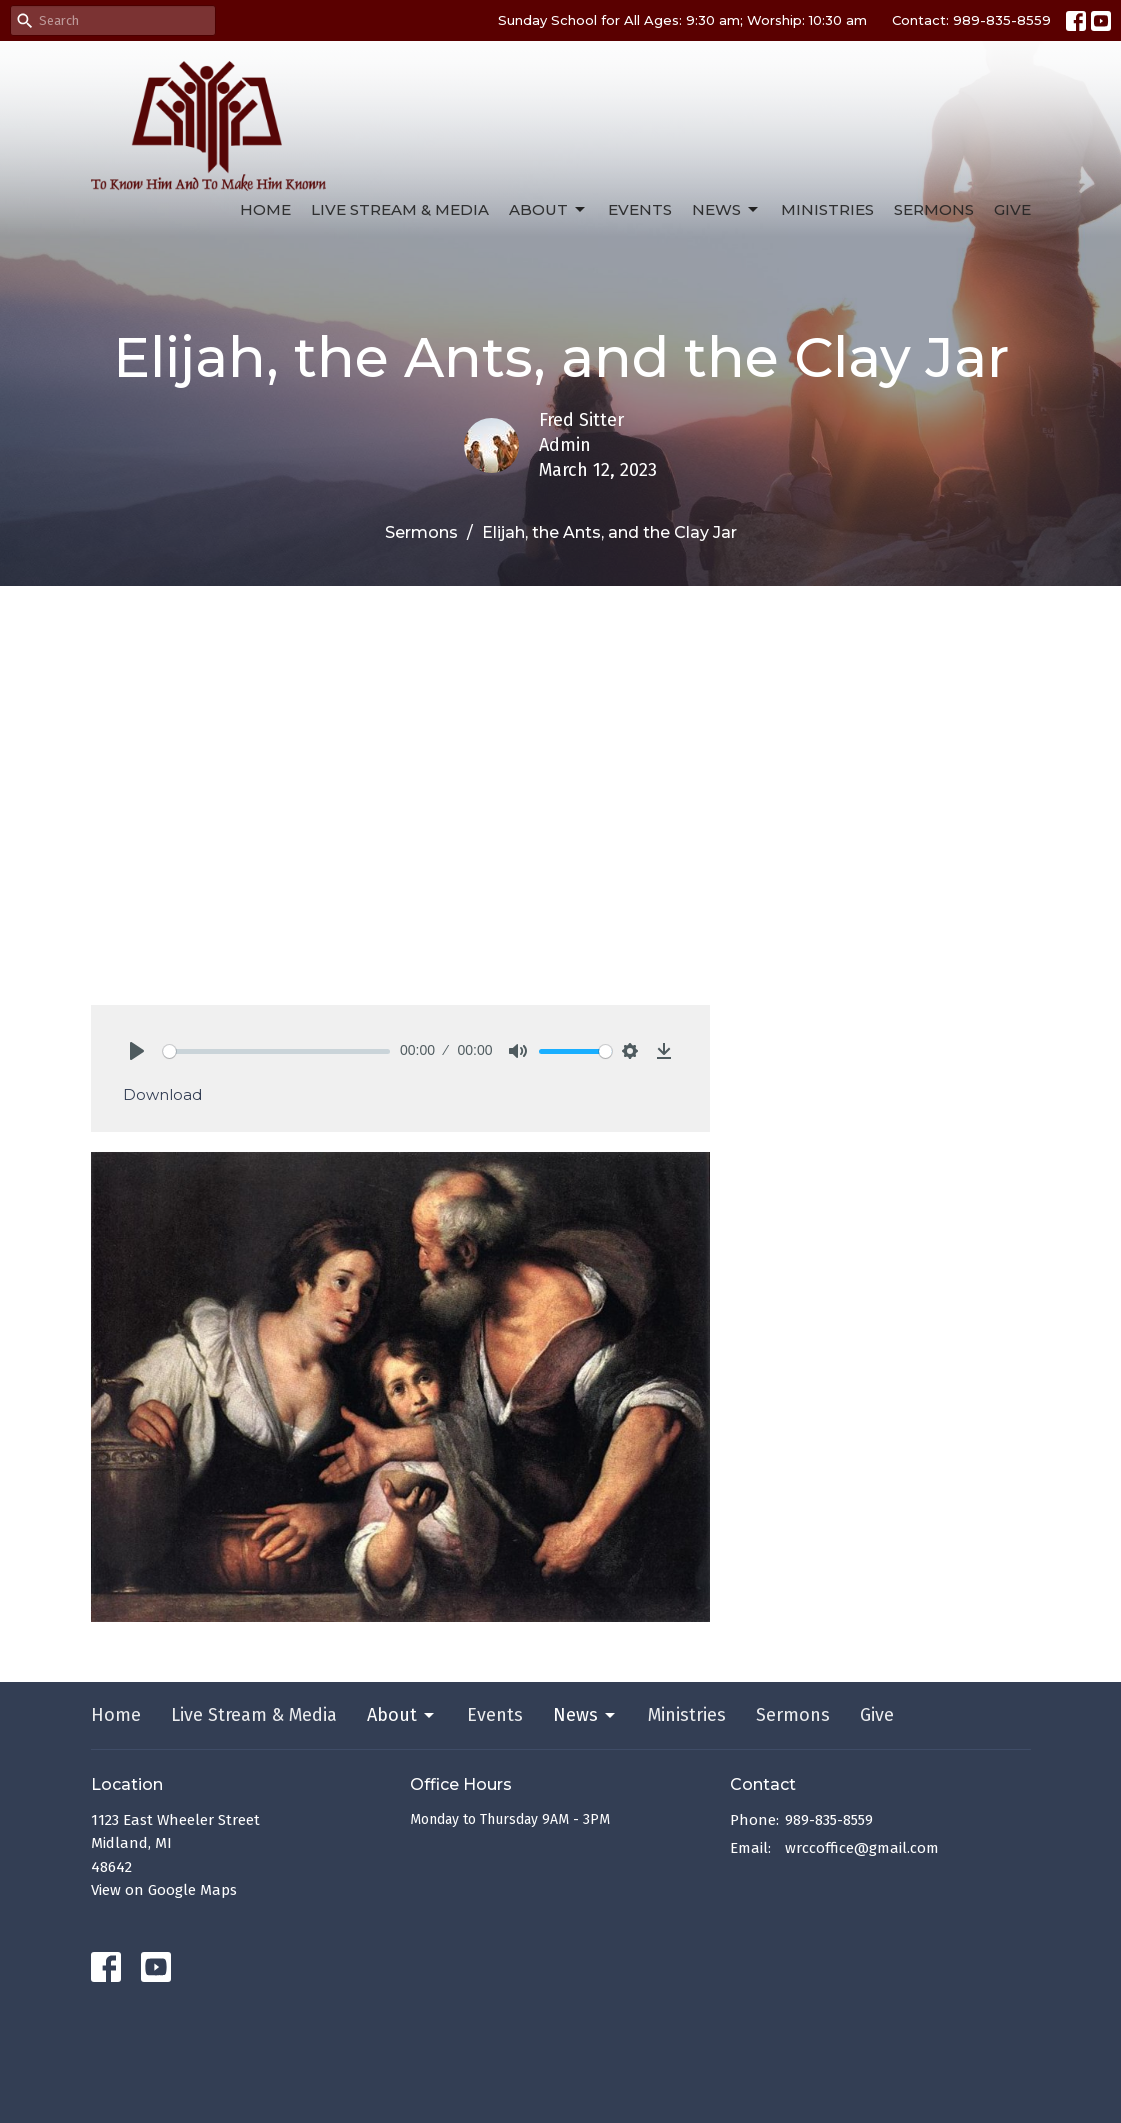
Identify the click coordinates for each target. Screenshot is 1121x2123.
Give (1012, 209)
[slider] (277, 1051)
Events (640, 209)
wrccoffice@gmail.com (862, 1848)
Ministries (827, 209)
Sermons (934, 209)
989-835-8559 (829, 1820)
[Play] (137, 1051)
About (548, 210)
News (726, 210)
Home (265, 209)
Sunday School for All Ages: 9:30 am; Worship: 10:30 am (682, 20)
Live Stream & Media (400, 209)
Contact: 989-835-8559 (971, 20)
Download (162, 1094)
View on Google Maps (164, 1890)
